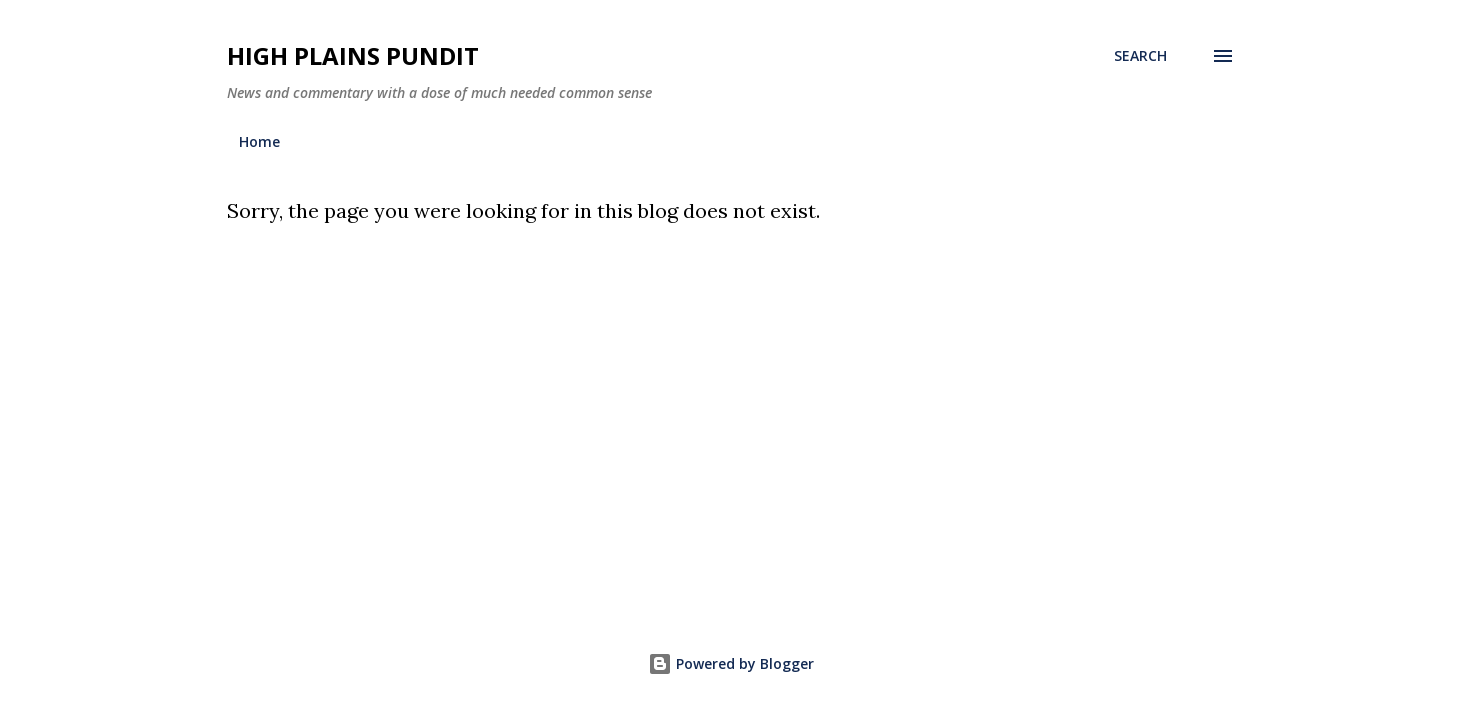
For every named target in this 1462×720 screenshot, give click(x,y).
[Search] (1140, 56)
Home (259, 141)
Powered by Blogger (731, 663)
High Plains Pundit (353, 55)
